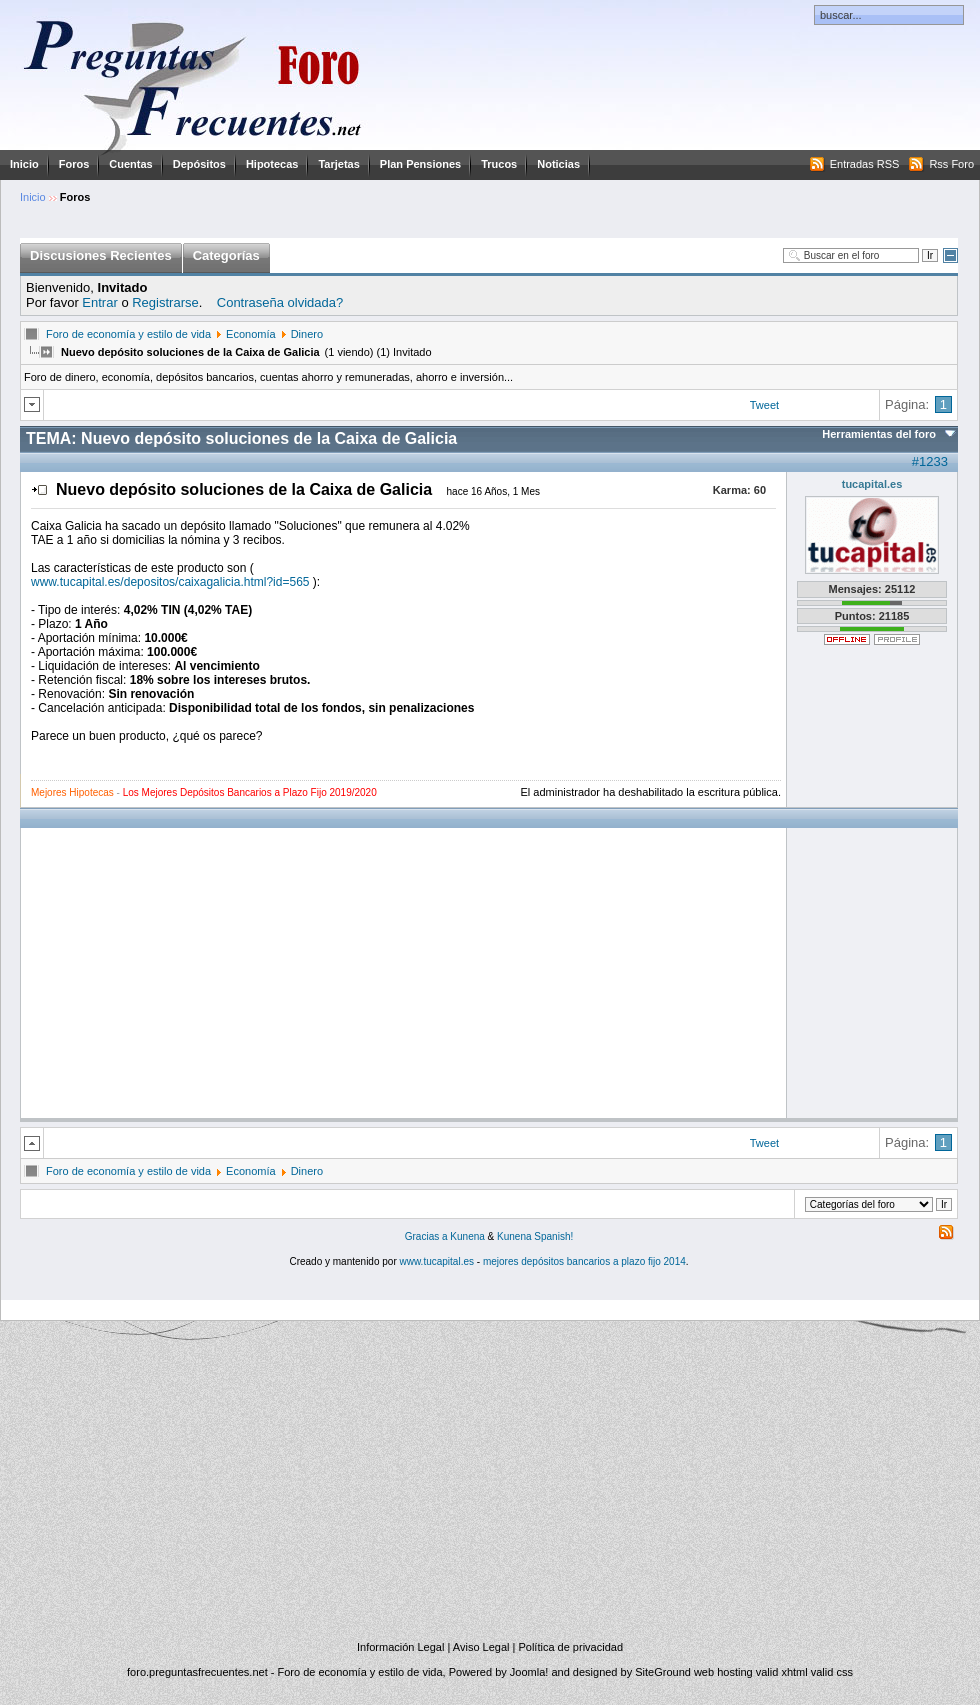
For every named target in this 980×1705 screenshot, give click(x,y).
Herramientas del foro (879, 434)
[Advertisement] (636, 644)
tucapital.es (872, 484)
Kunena (467, 1236)
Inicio (24, 164)
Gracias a (428, 1236)
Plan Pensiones (420, 164)
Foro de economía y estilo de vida (128, 334)
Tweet (764, 405)
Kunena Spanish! (535, 1236)
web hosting (723, 1672)
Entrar (99, 302)
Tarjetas (338, 164)
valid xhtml (782, 1672)
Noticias (558, 164)
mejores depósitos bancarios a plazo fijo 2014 (584, 1261)
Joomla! (529, 1672)
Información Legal (400, 1647)
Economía (251, 334)
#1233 (930, 461)
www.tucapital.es (437, 1261)
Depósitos (199, 164)
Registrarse (165, 302)
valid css (832, 1672)
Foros (74, 164)
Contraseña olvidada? (280, 302)
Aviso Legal (481, 1647)
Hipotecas (272, 164)
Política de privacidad (570, 1647)
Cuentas (130, 164)
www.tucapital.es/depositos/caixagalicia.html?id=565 (170, 582)
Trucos (499, 164)
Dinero (307, 334)
